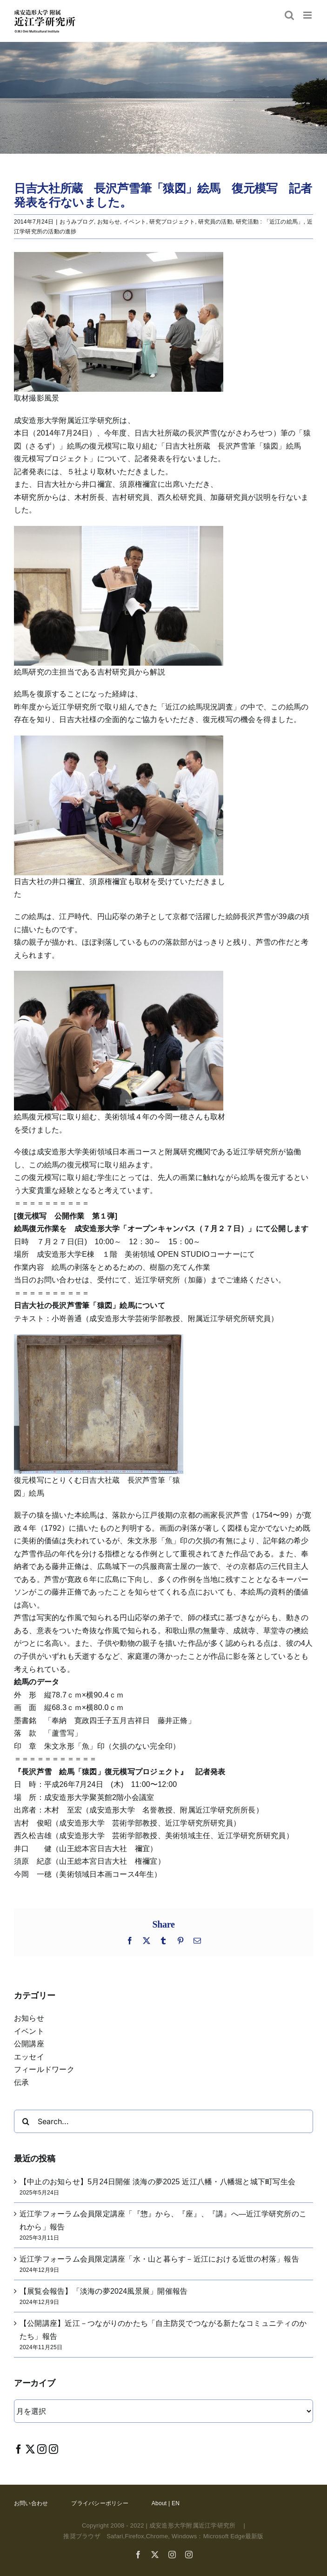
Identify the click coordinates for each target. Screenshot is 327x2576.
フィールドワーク (44, 2069)
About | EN (166, 2503)
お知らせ (108, 221)
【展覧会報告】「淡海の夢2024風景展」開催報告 (103, 2291)
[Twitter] (30, 2449)
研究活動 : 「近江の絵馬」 (269, 221)
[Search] (25, 2121)
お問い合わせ (31, 2503)
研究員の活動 (215, 221)
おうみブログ (76, 221)
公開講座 (29, 2044)
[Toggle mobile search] (289, 15)
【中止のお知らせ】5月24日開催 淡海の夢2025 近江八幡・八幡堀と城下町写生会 (157, 2182)
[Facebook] (18, 2449)
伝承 (21, 2082)
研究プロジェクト (172, 221)
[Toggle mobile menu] (308, 15)
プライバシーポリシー (99, 2503)
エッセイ (29, 2057)
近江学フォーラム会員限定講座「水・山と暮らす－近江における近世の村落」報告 (159, 2259)
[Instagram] (42, 2449)
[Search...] (163, 2121)
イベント (134, 221)
